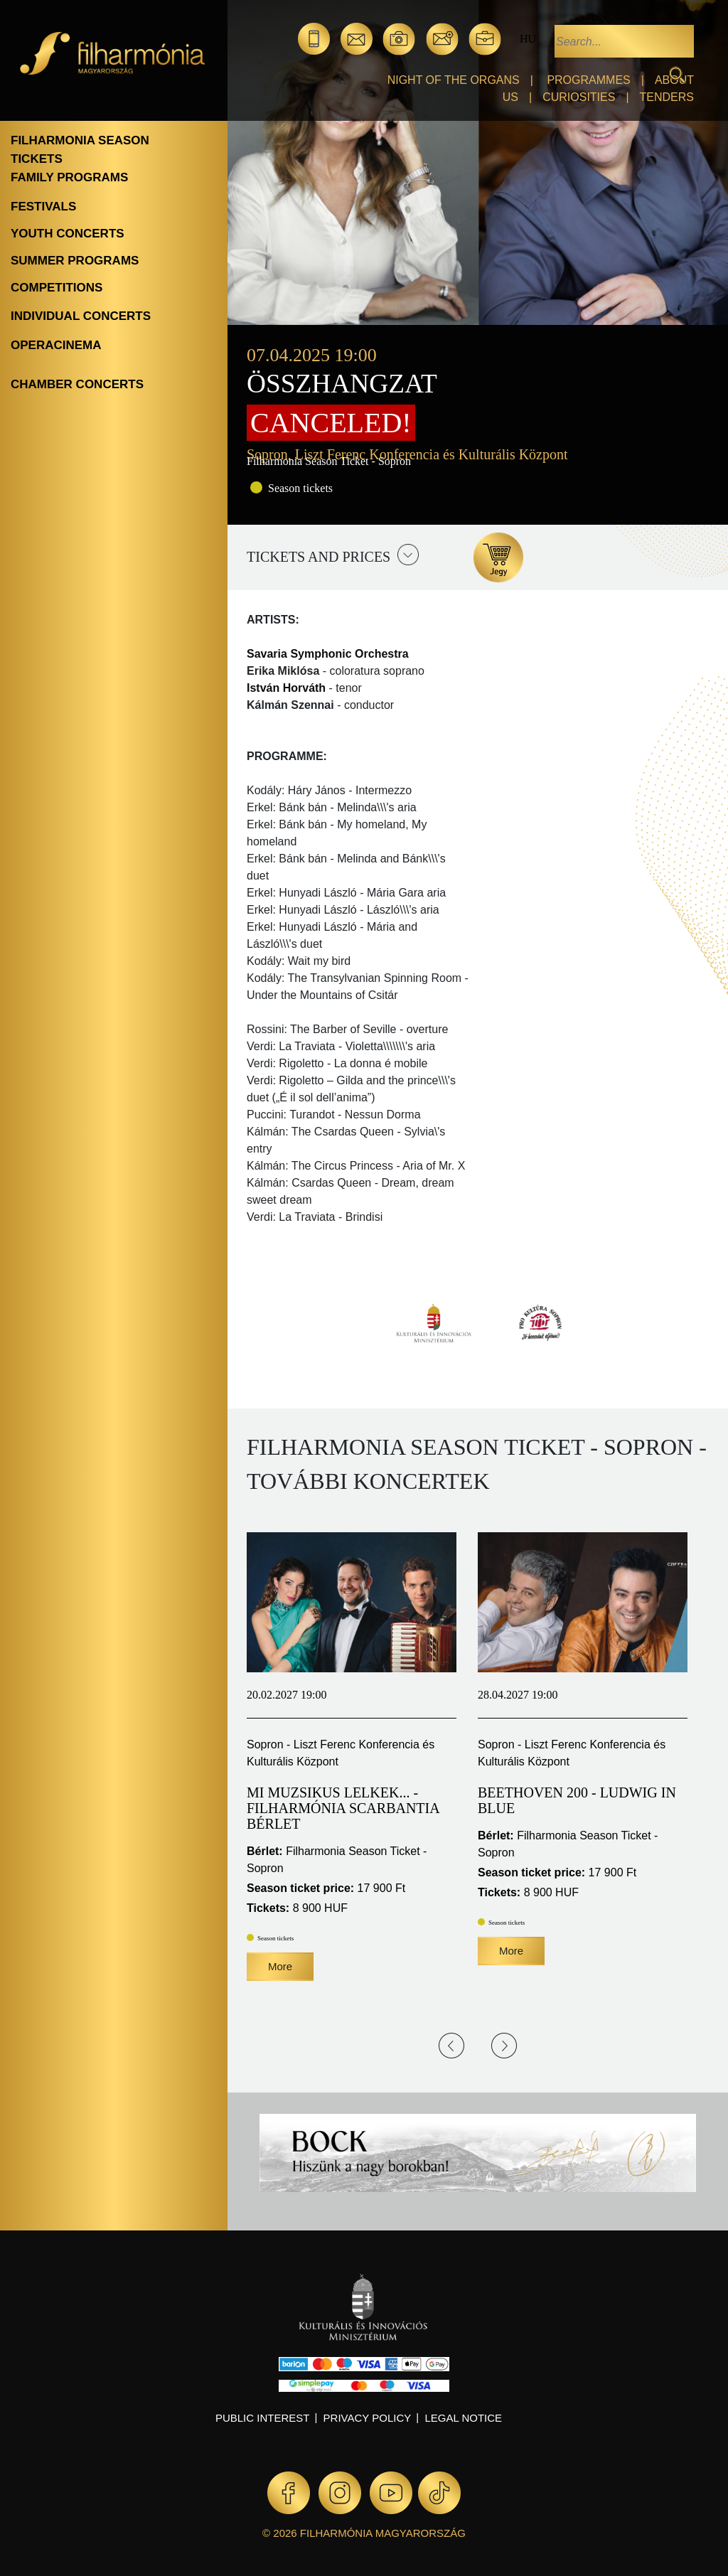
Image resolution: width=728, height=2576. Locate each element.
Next (504, 2045)
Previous (451, 2045)
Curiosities (578, 97)
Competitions (56, 287)
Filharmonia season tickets (80, 150)
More (280, 1966)
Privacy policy (367, 2418)
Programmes (588, 80)
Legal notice (463, 2418)
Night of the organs (453, 80)
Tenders (667, 97)
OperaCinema (56, 345)
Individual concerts (81, 316)
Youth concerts (67, 233)
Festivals (43, 206)
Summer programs (75, 260)
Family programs (69, 177)
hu (528, 39)
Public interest (262, 2418)
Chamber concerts (77, 384)
